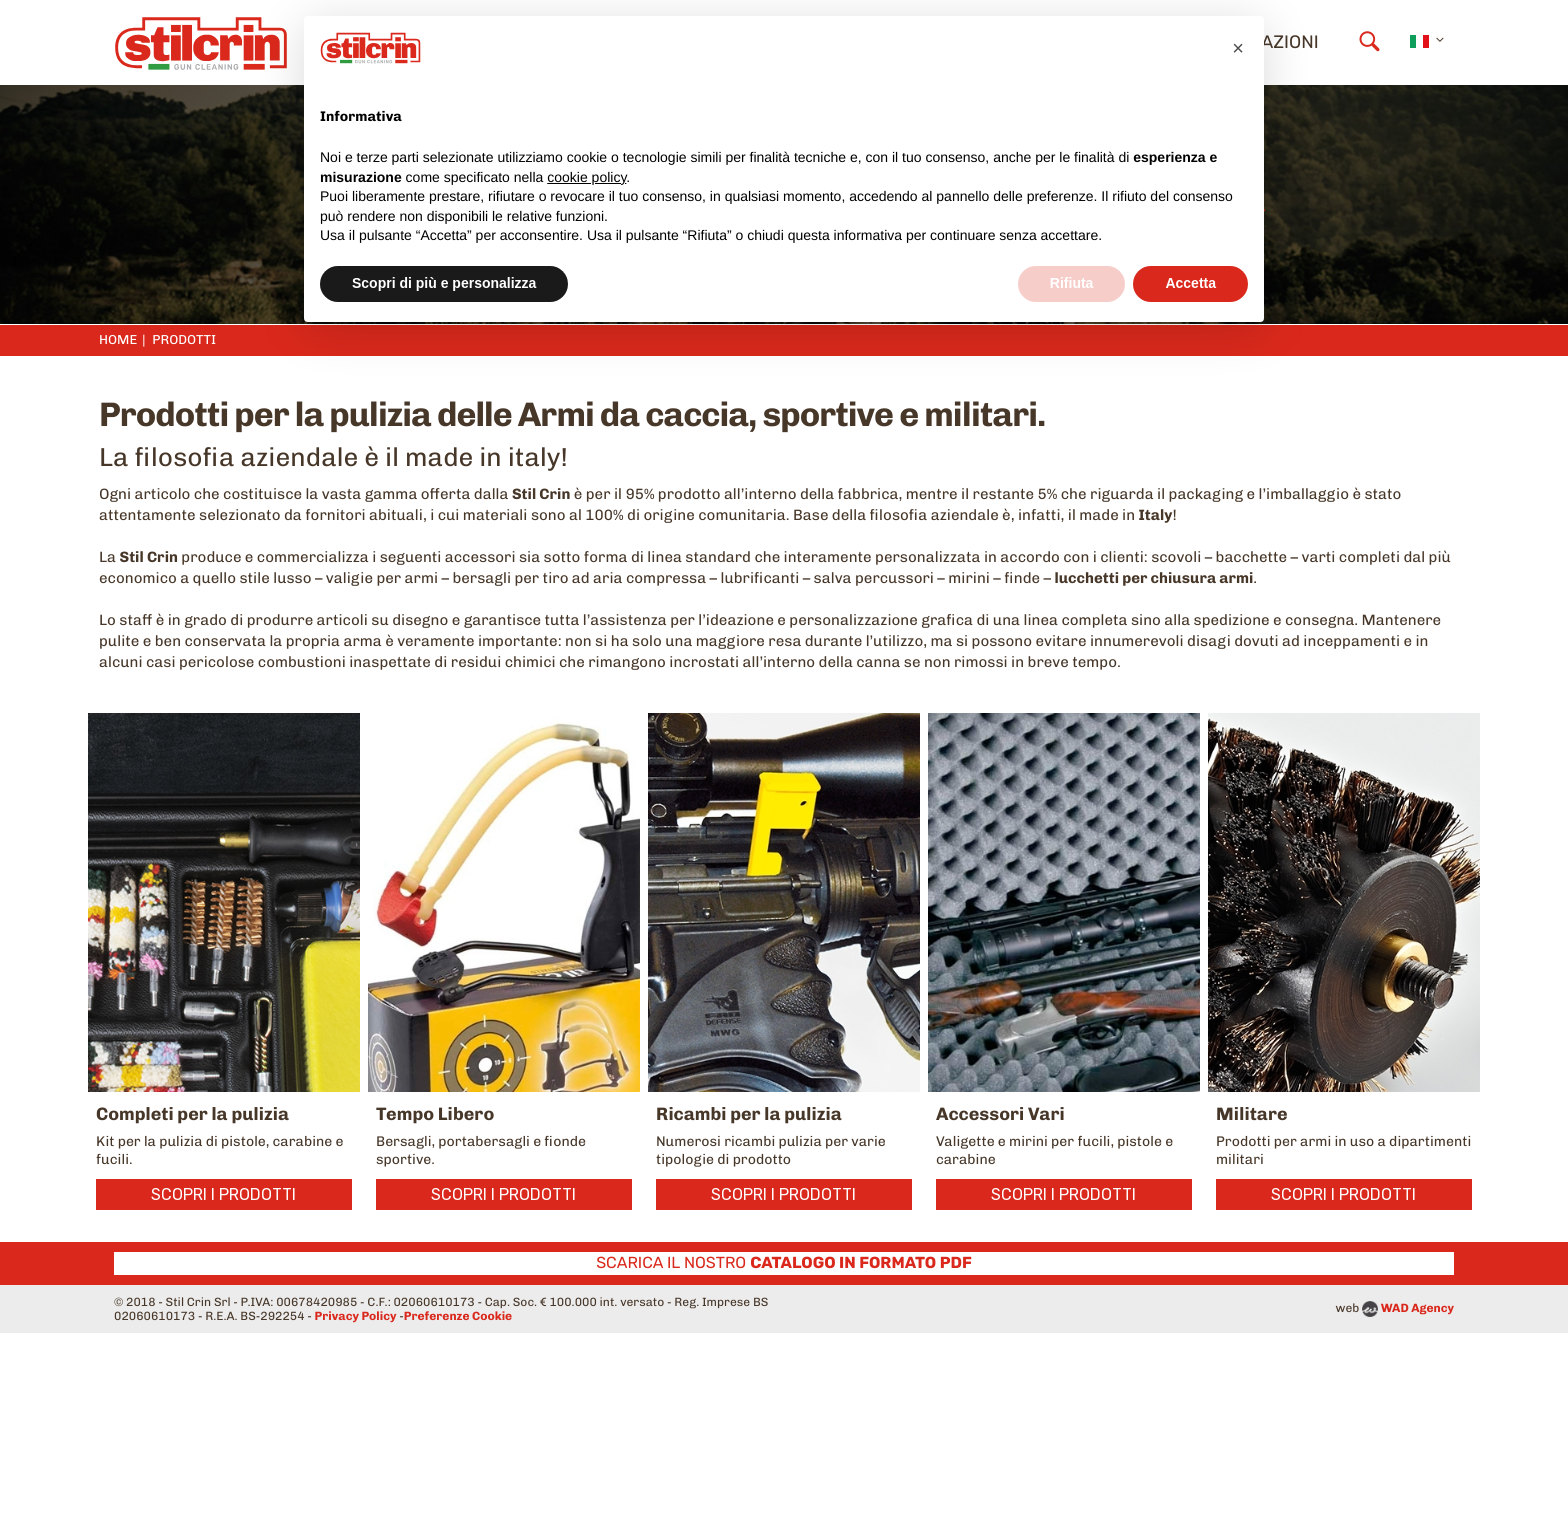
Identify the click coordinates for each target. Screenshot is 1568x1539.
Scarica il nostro (784, 1262)
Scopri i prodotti (223, 1194)
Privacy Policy (356, 1316)
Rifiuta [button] (1072, 283)
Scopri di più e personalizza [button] (444, 283)
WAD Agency (1417, 1308)
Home (118, 340)
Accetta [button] (1190, 283)
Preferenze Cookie (458, 1316)
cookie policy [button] (586, 177)
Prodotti (184, 340)
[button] (1238, 48)
